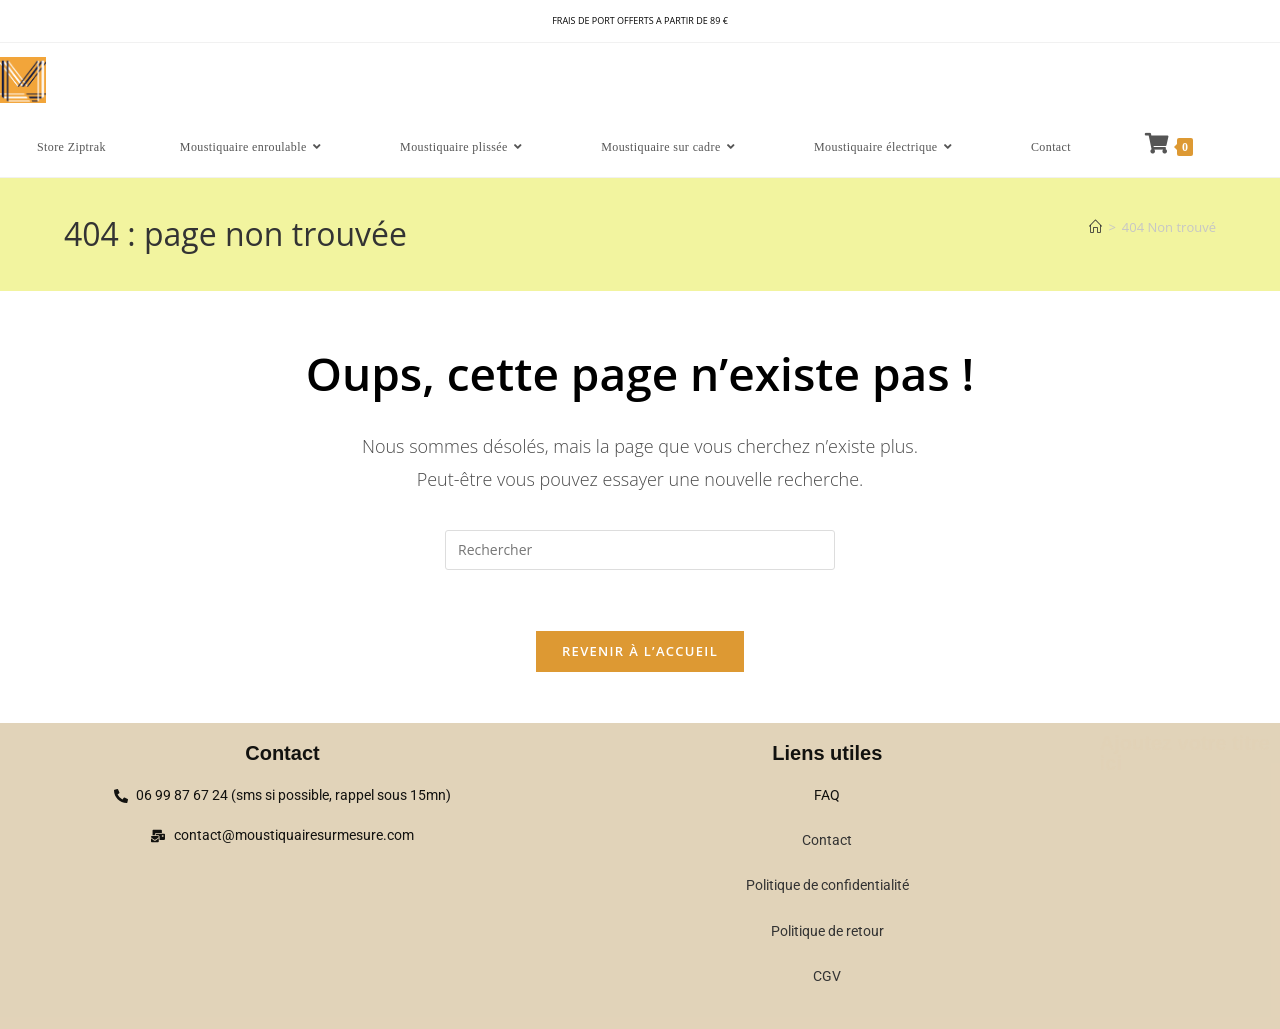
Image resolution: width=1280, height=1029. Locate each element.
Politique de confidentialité (827, 885)
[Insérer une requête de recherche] (640, 550)
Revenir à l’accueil (640, 651)
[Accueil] (1095, 227)
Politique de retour (827, 931)
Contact (827, 840)
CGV (827, 976)
